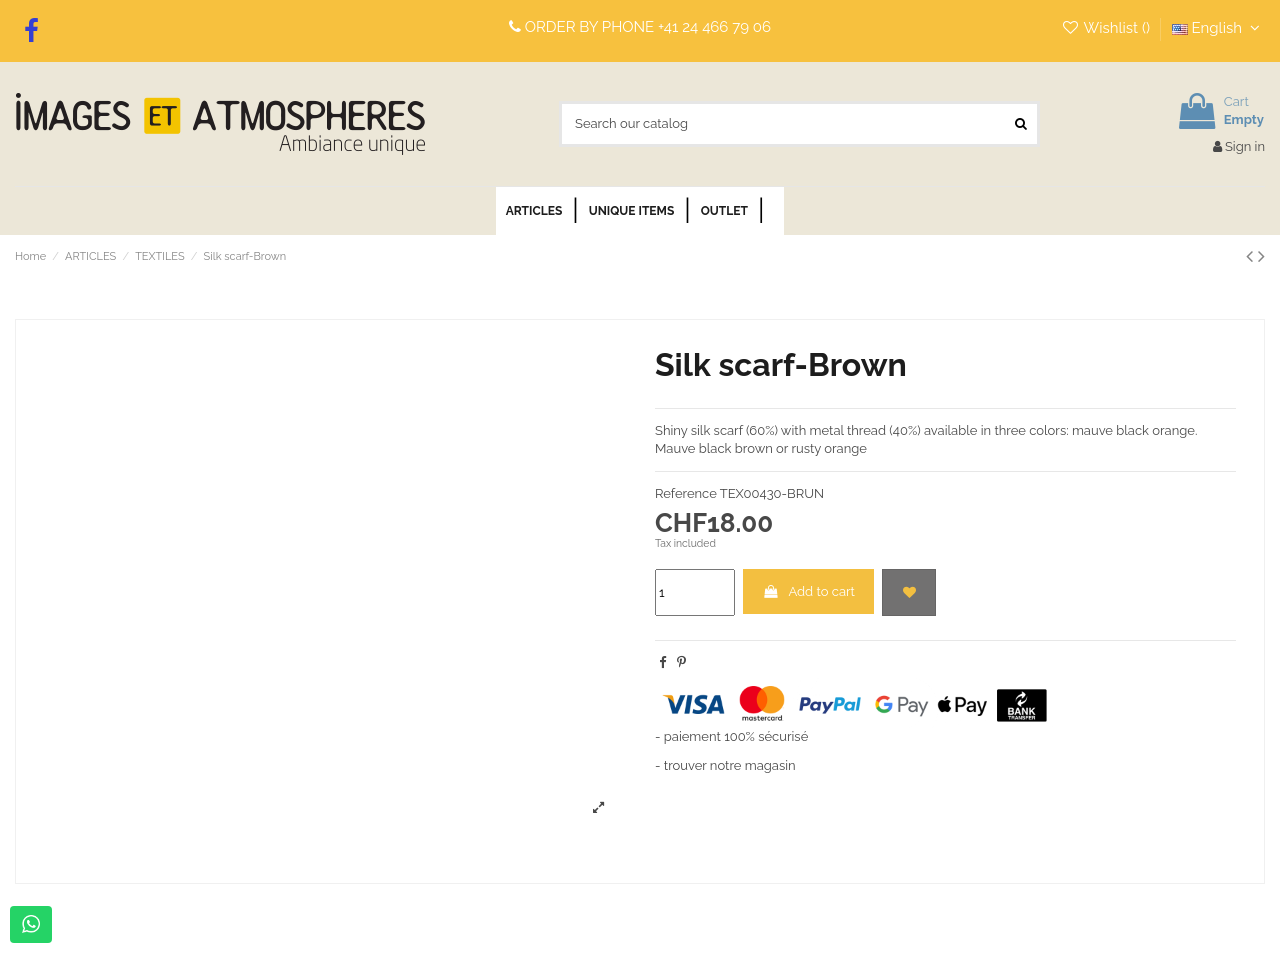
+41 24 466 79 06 (714, 27)
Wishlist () (1107, 28)
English (1218, 28)
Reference (686, 493)
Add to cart (808, 591)
